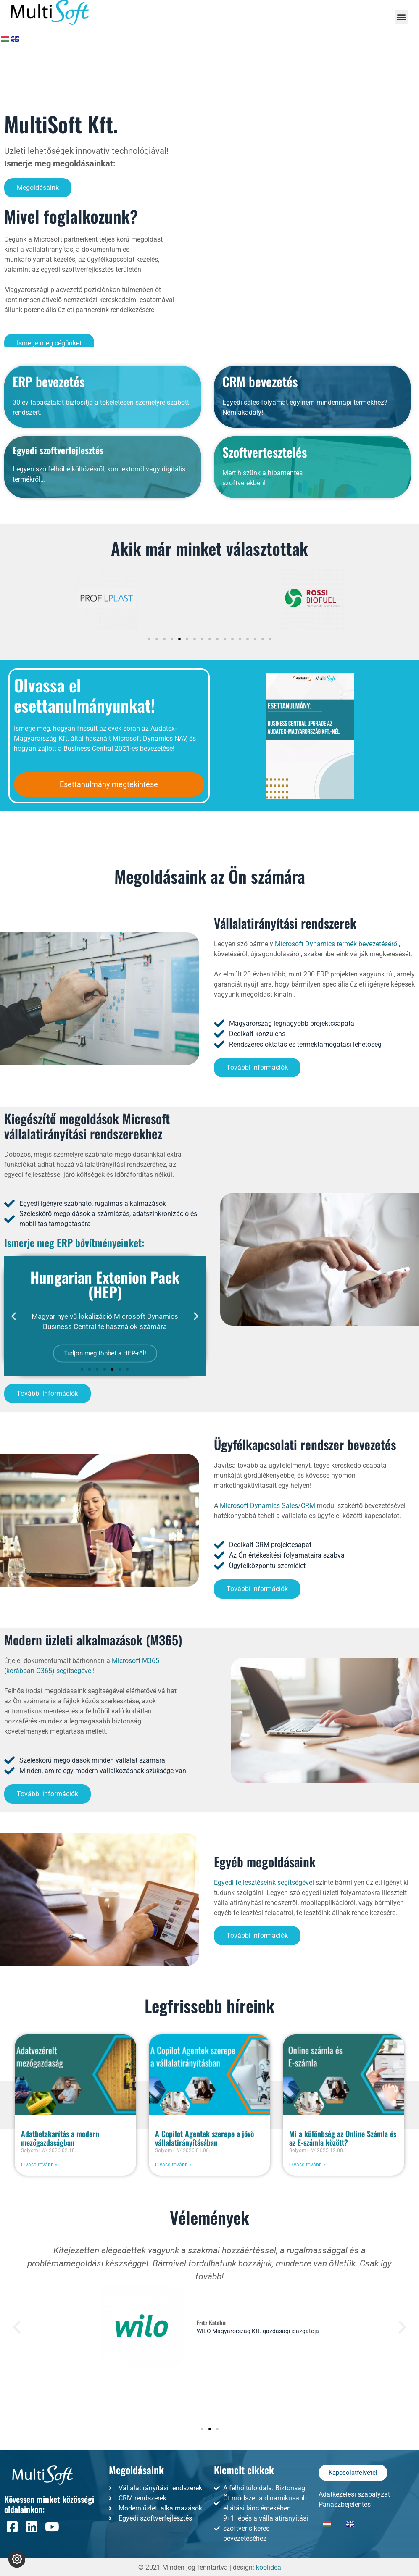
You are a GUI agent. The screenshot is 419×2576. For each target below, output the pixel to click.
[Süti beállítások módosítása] (16, 2559)
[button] (401, 17)
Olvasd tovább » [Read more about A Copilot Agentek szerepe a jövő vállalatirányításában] (173, 2165)
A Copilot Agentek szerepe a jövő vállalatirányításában (204, 2138)
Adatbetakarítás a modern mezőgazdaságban (60, 2138)
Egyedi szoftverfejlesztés (58, 600)
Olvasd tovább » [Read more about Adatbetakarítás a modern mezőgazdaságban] (39, 2165)
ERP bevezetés (48, 531)
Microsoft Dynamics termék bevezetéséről (337, 944)
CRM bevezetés (260, 531)
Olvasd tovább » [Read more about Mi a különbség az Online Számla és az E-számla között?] (307, 2165)
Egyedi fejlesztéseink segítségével (264, 1883)
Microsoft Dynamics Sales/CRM (267, 1506)
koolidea (268, 2567)
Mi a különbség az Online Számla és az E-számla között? (342, 2138)
